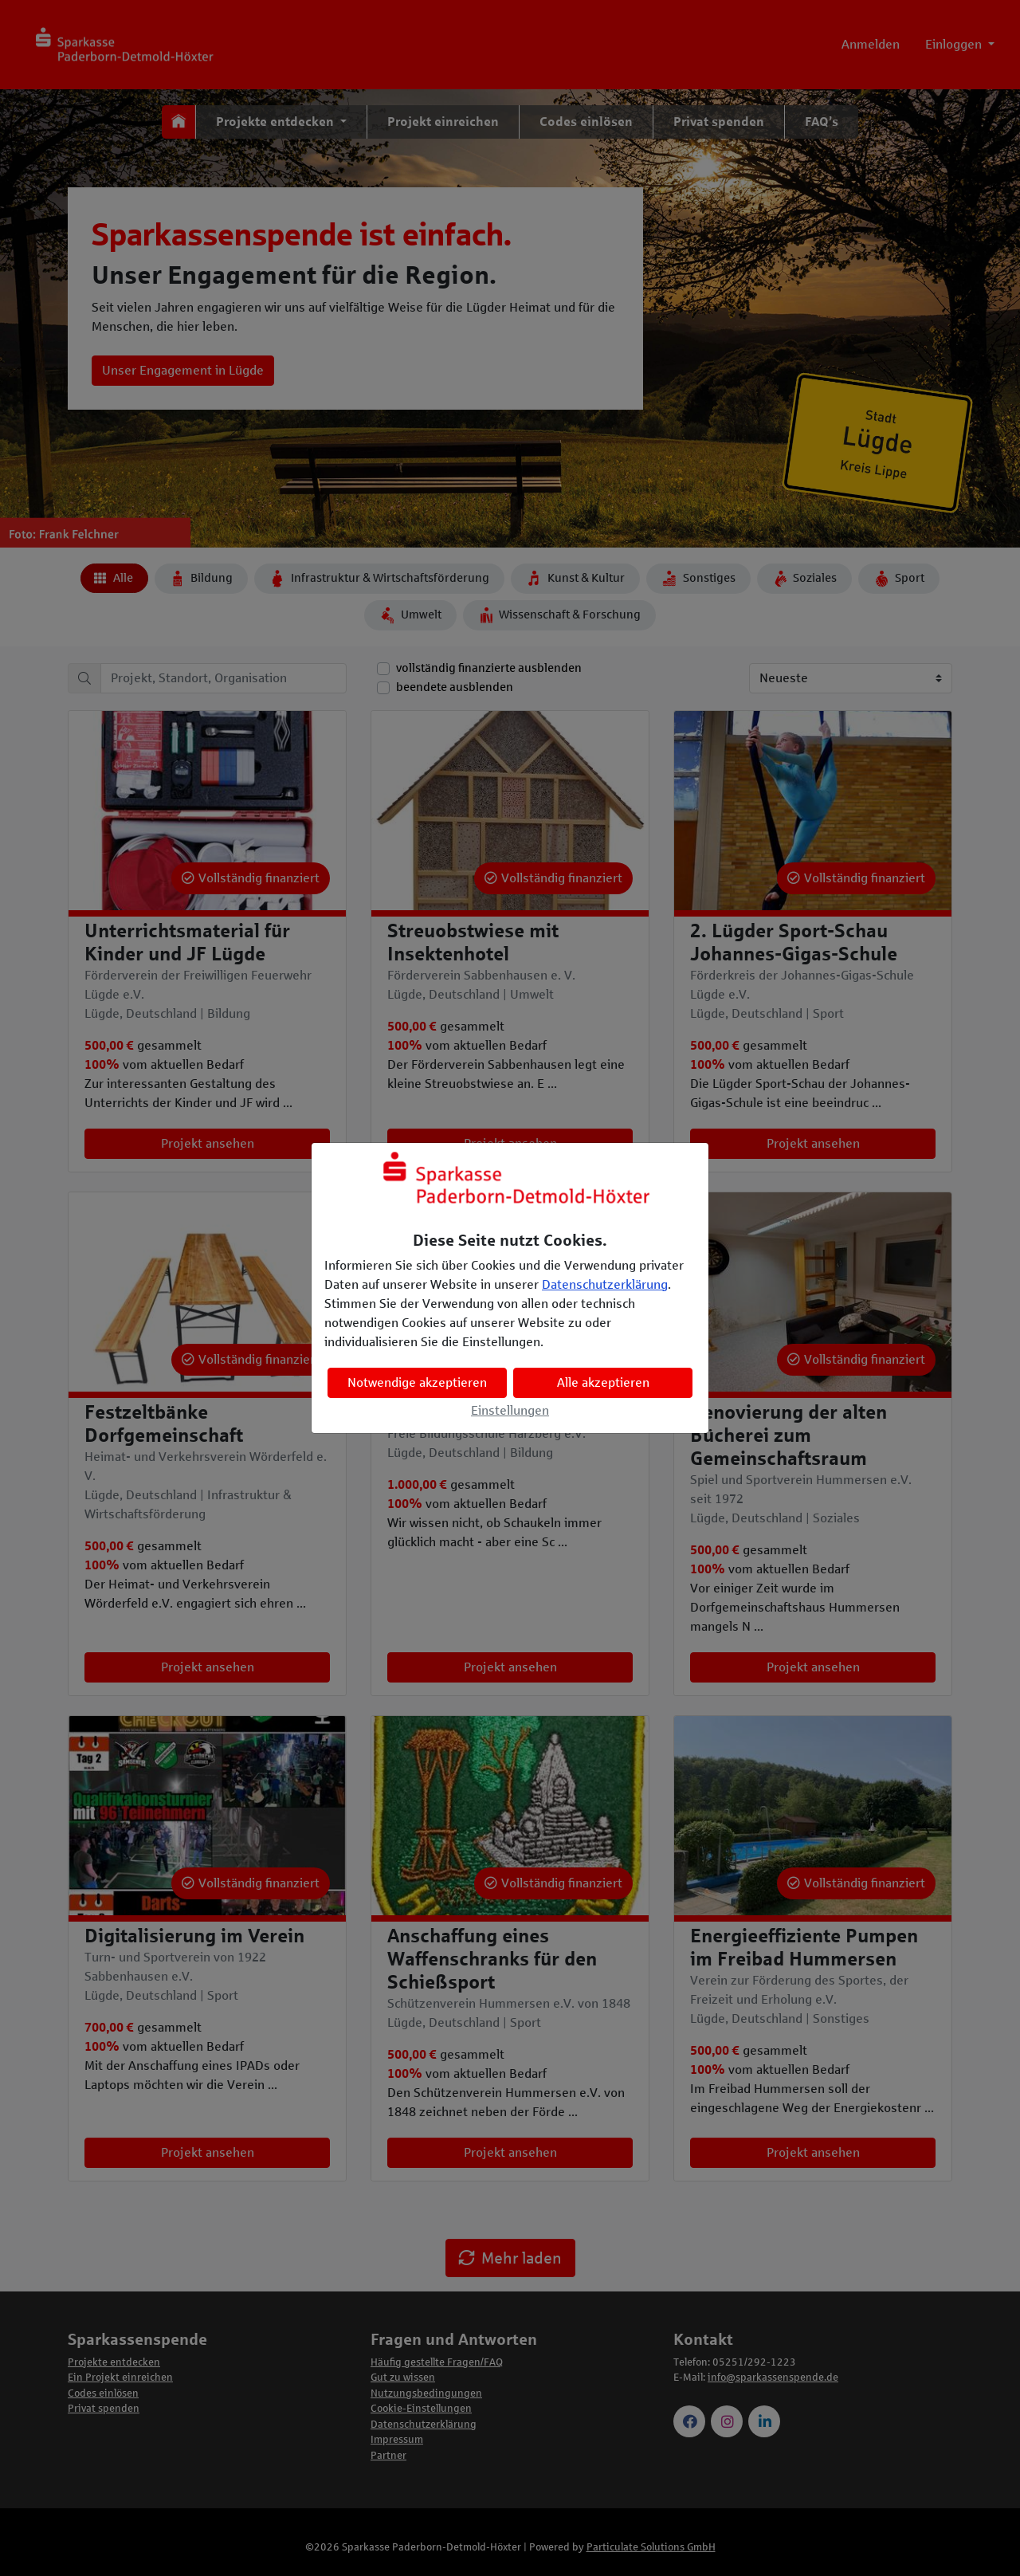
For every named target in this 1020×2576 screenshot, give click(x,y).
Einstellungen (510, 1410)
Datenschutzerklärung (605, 1284)
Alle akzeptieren (603, 1382)
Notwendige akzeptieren (417, 1382)
